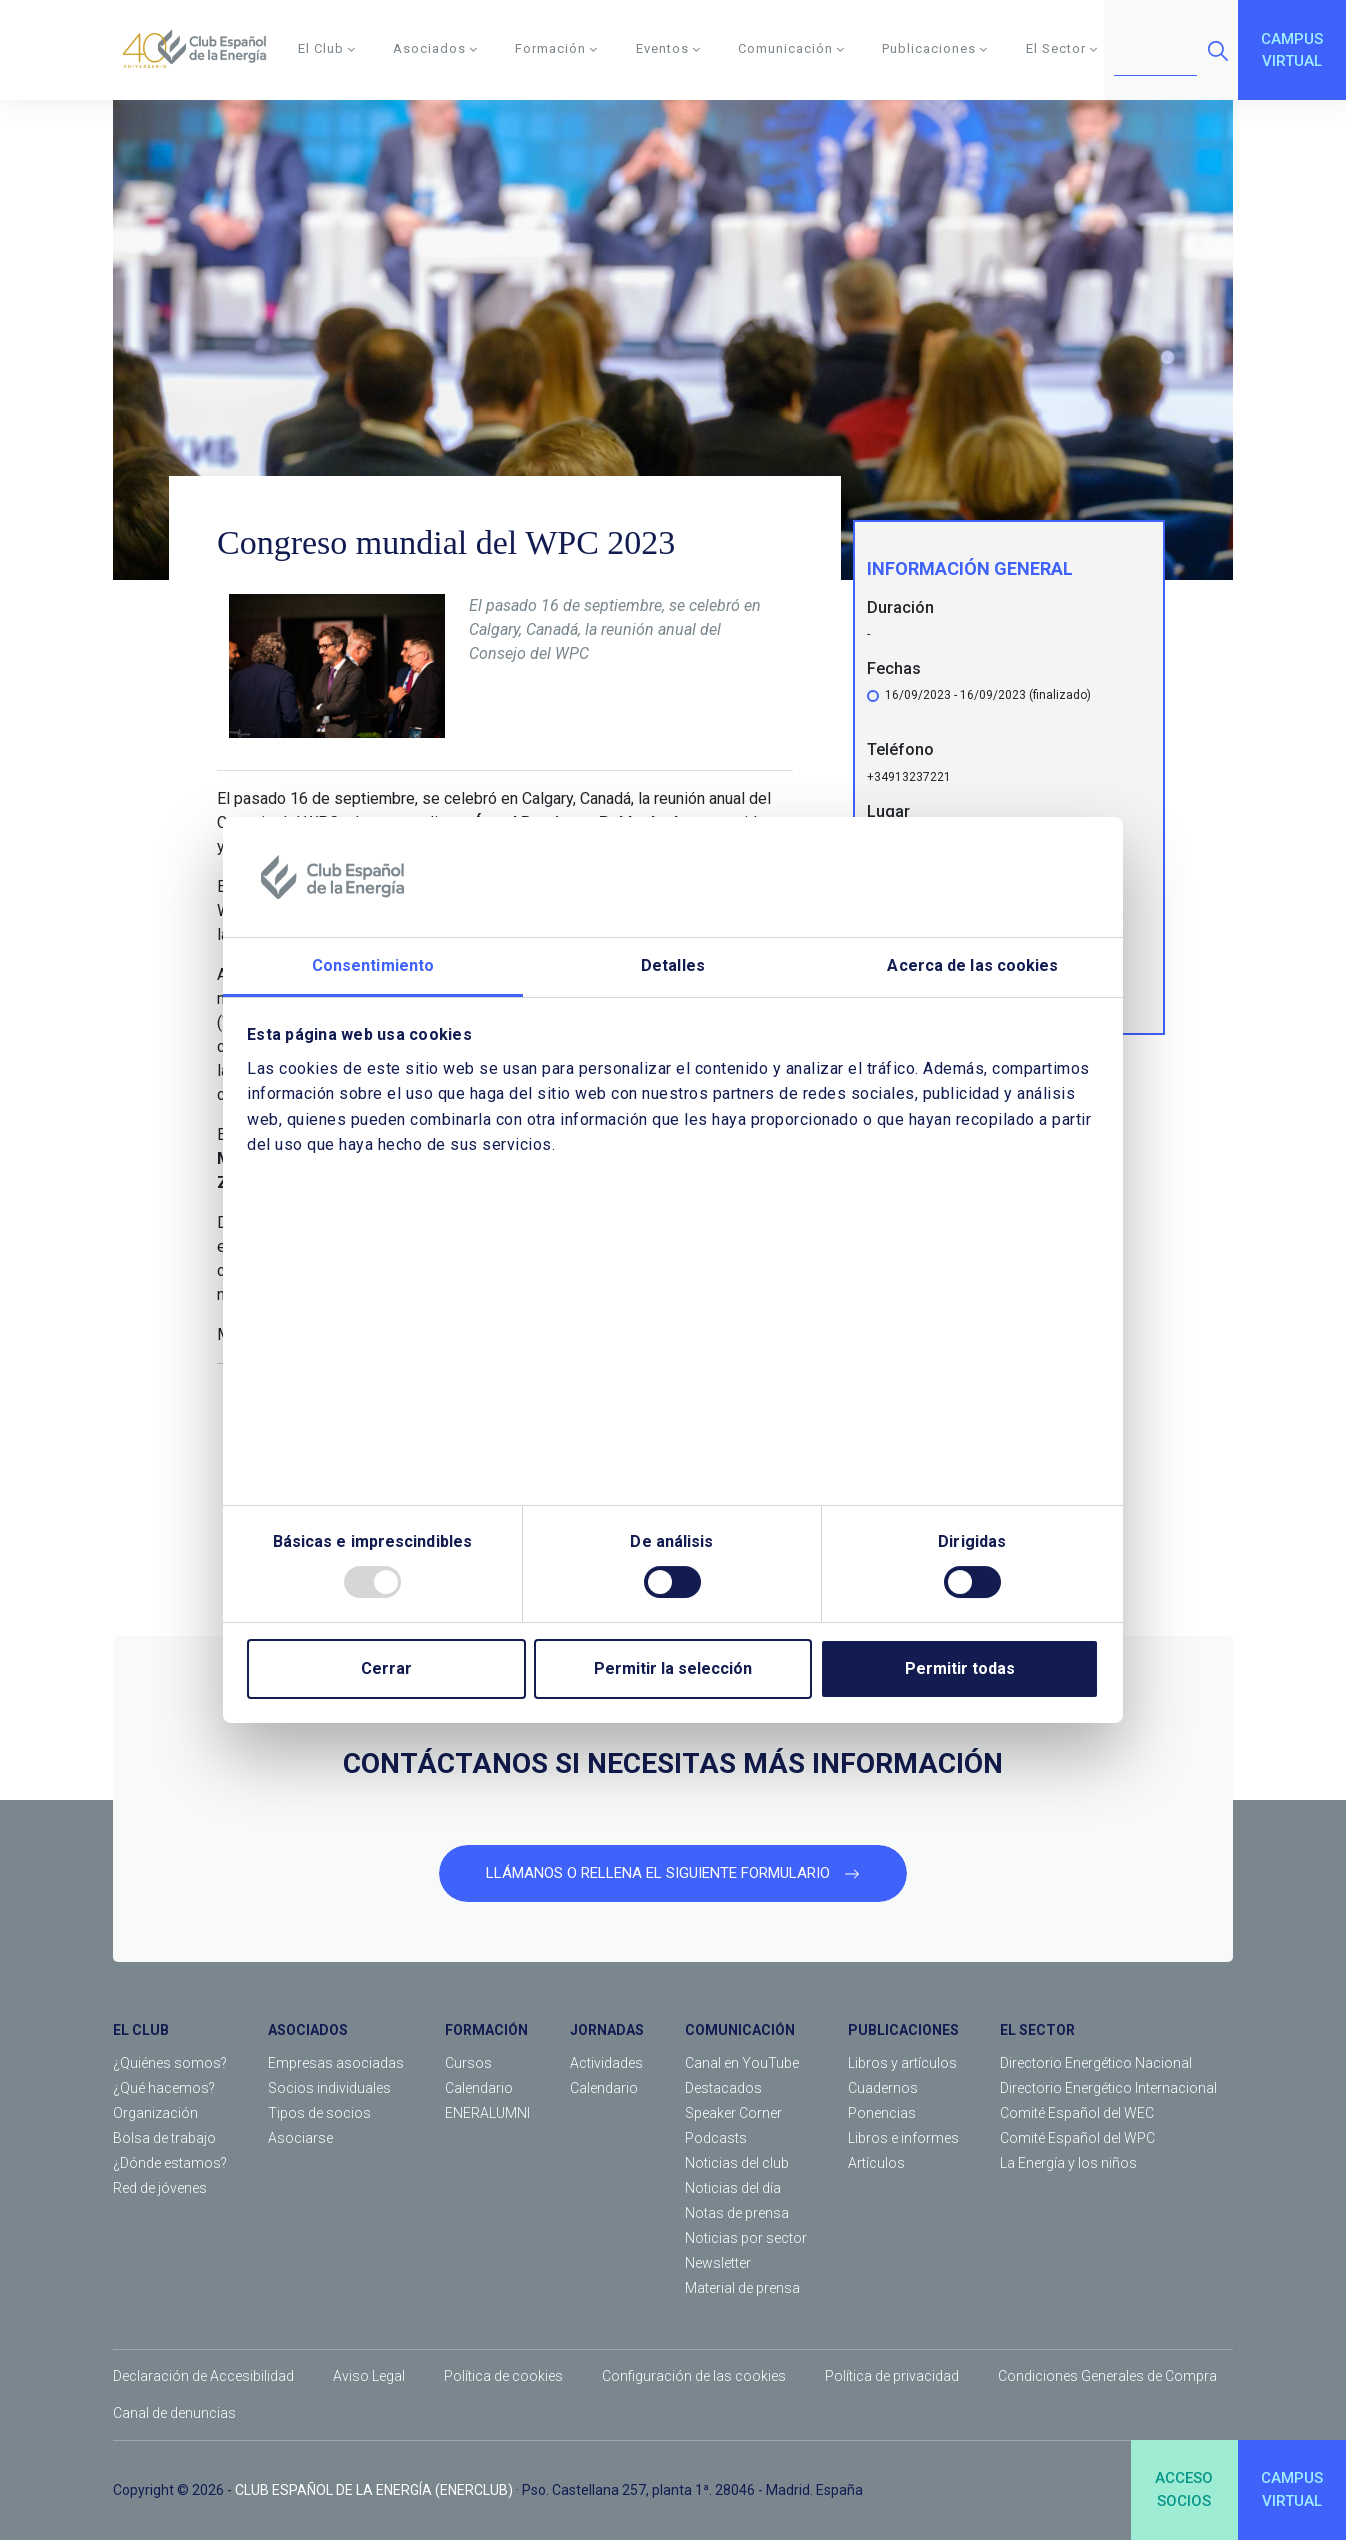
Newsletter (718, 2263)
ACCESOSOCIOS (1184, 2489)
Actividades (606, 2063)
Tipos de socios (319, 2113)
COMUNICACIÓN (740, 2030)
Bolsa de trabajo (164, 2138)
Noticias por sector (746, 2238)
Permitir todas (960, 1668)
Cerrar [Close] (386, 1668)
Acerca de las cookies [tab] (972, 965)
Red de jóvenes (160, 2188)
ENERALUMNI (487, 2113)
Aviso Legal (369, 2376)
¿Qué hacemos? (164, 2088)
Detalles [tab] (673, 965)
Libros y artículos (902, 2063)
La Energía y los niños (1068, 2163)
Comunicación (791, 48)
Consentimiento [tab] (373, 965)
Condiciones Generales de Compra (1107, 2376)
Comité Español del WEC (1077, 2113)
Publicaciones (935, 48)
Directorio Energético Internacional (1108, 2088)
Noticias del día (733, 2188)
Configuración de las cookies (694, 2376)
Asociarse (300, 2138)
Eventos (668, 48)
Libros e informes (903, 2138)
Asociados (435, 48)
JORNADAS (607, 2030)
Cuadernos (883, 2088)
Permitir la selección (673, 1668)
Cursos (468, 2063)
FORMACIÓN (486, 2030)
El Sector (1062, 48)
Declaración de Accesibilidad (203, 2376)
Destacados (723, 2088)
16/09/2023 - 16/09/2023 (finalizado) (988, 699)
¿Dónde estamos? (170, 2163)
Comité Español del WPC (1077, 2138)
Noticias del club (737, 2163)
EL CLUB (141, 2030)
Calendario (479, 2088)
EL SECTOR (1037, 2030)
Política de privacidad (892, 2376)
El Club (327, 48)
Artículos (876, 2163)
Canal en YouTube (742, 2063)
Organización (155, 2113)
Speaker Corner (733, 2113)
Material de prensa (742, 2288)
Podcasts (716, 2138)
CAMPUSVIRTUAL (1292, 50)
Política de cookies (503, 2376)
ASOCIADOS (308, 2030)
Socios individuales (329, 2088)
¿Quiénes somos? (170, 2063)
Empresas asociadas (336, 2063)
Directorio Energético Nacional (1096, 2063)
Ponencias (882, 2113)
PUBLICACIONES (903, 2030)
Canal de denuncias (174, 2413)
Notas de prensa (737, 2213)
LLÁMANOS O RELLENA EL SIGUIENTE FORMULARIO (673, 1873)
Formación (556, 48)
